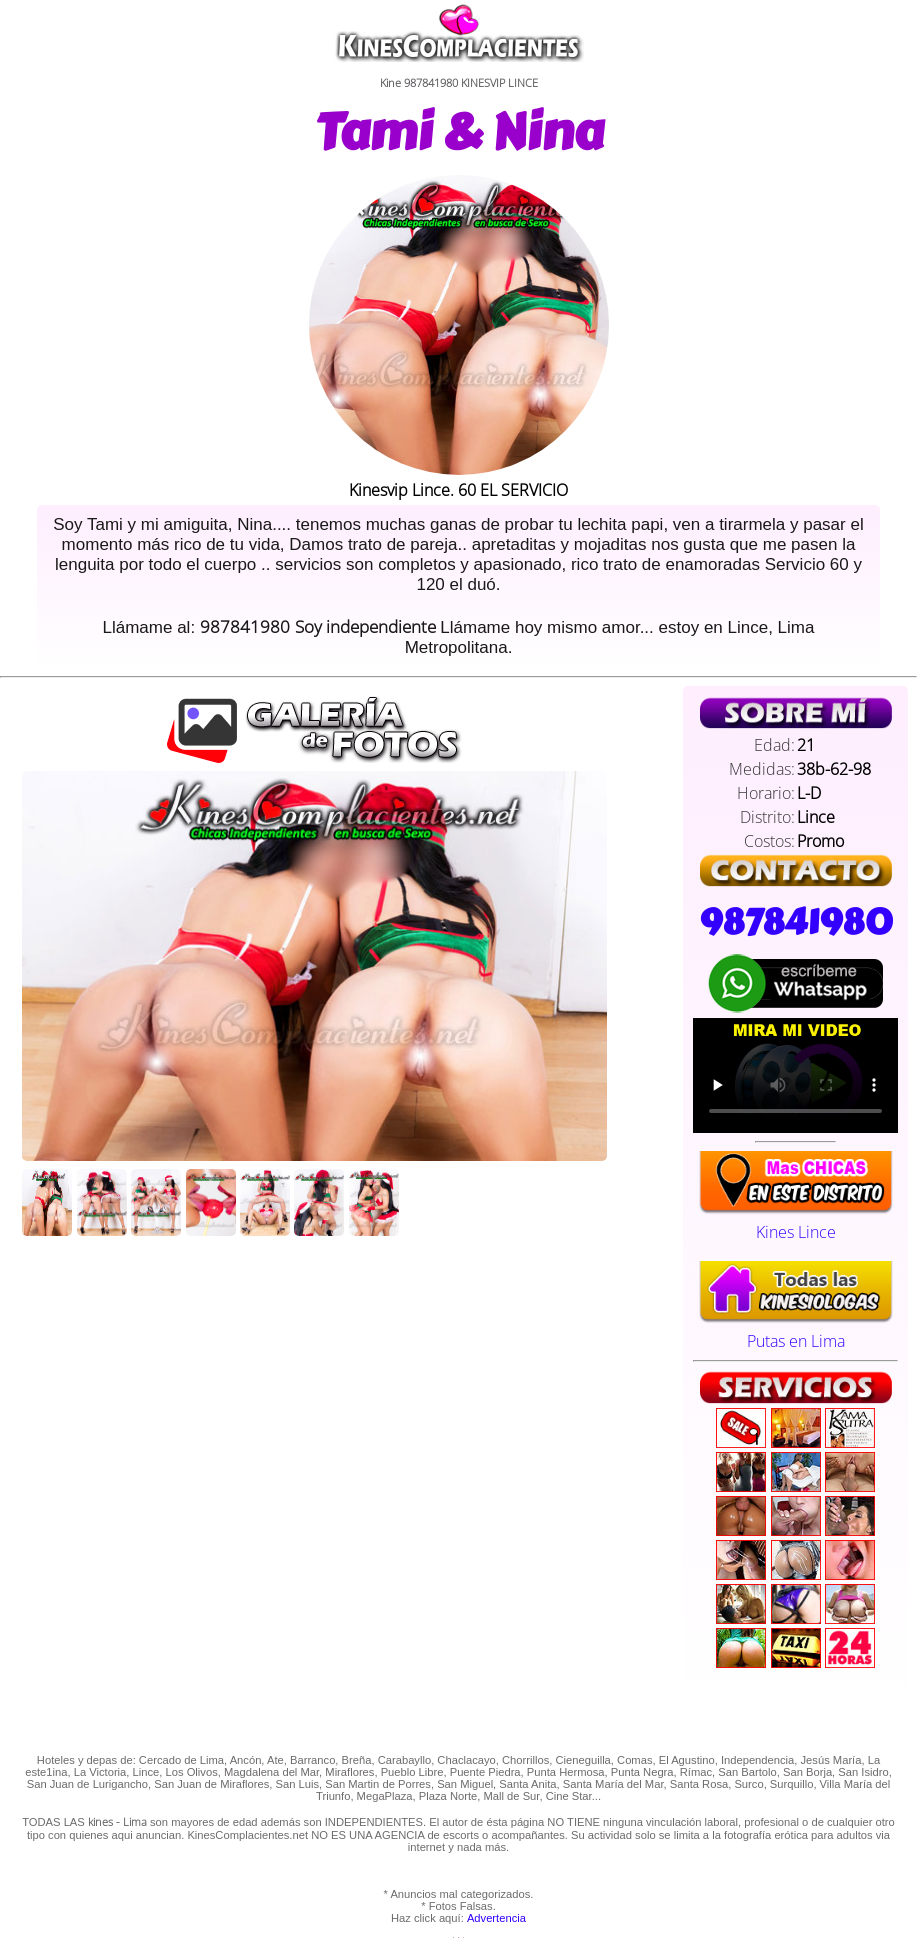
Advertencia (496, 1918)
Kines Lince (795, 1221)
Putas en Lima (795, 1330)
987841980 (795, 922)
